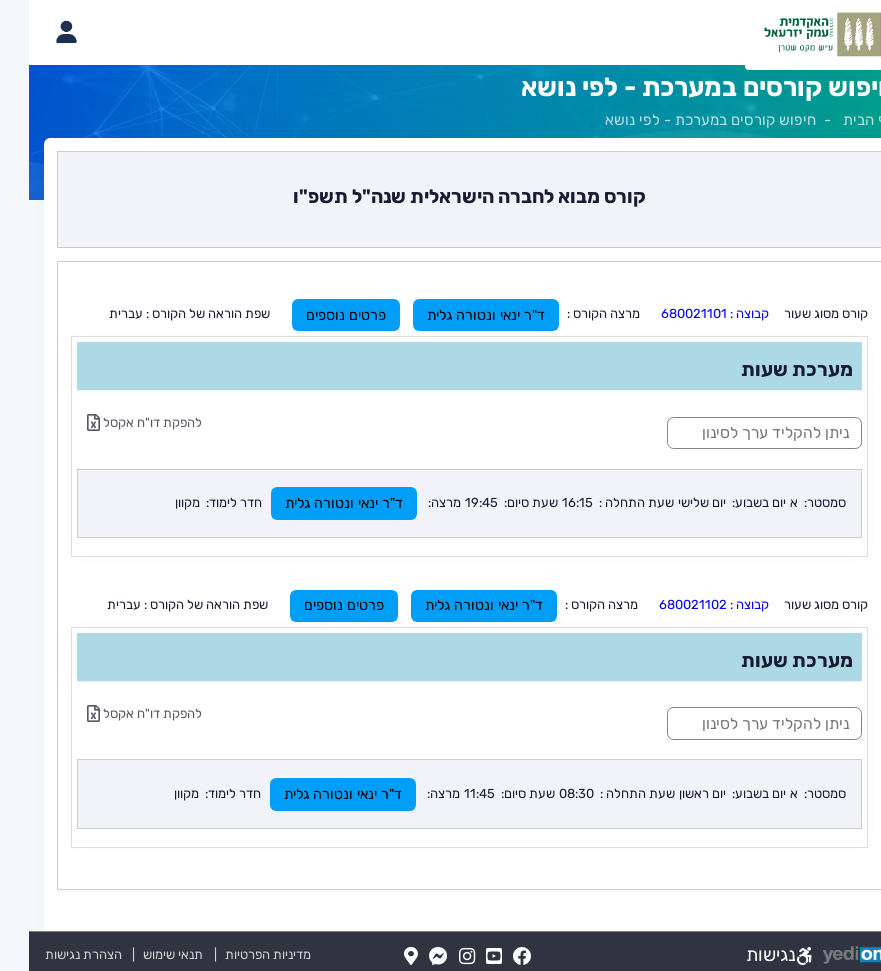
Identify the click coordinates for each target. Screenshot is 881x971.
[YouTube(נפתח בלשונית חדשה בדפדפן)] (465, 957)
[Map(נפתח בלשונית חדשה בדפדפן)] (382, 957)
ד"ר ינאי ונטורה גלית (457, 315)
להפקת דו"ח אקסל (115, 422)
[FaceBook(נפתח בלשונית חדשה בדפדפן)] (493, 957)
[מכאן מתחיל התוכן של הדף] (440, 520)
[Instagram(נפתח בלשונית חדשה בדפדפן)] (438, 957)
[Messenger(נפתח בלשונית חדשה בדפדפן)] (409, 957)
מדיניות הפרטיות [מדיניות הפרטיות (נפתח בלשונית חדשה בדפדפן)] (239, 954)
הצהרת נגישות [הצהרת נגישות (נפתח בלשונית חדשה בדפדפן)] (54, 954)
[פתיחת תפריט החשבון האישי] (36, 32)
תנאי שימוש (135, 954)
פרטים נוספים (317, 315)
